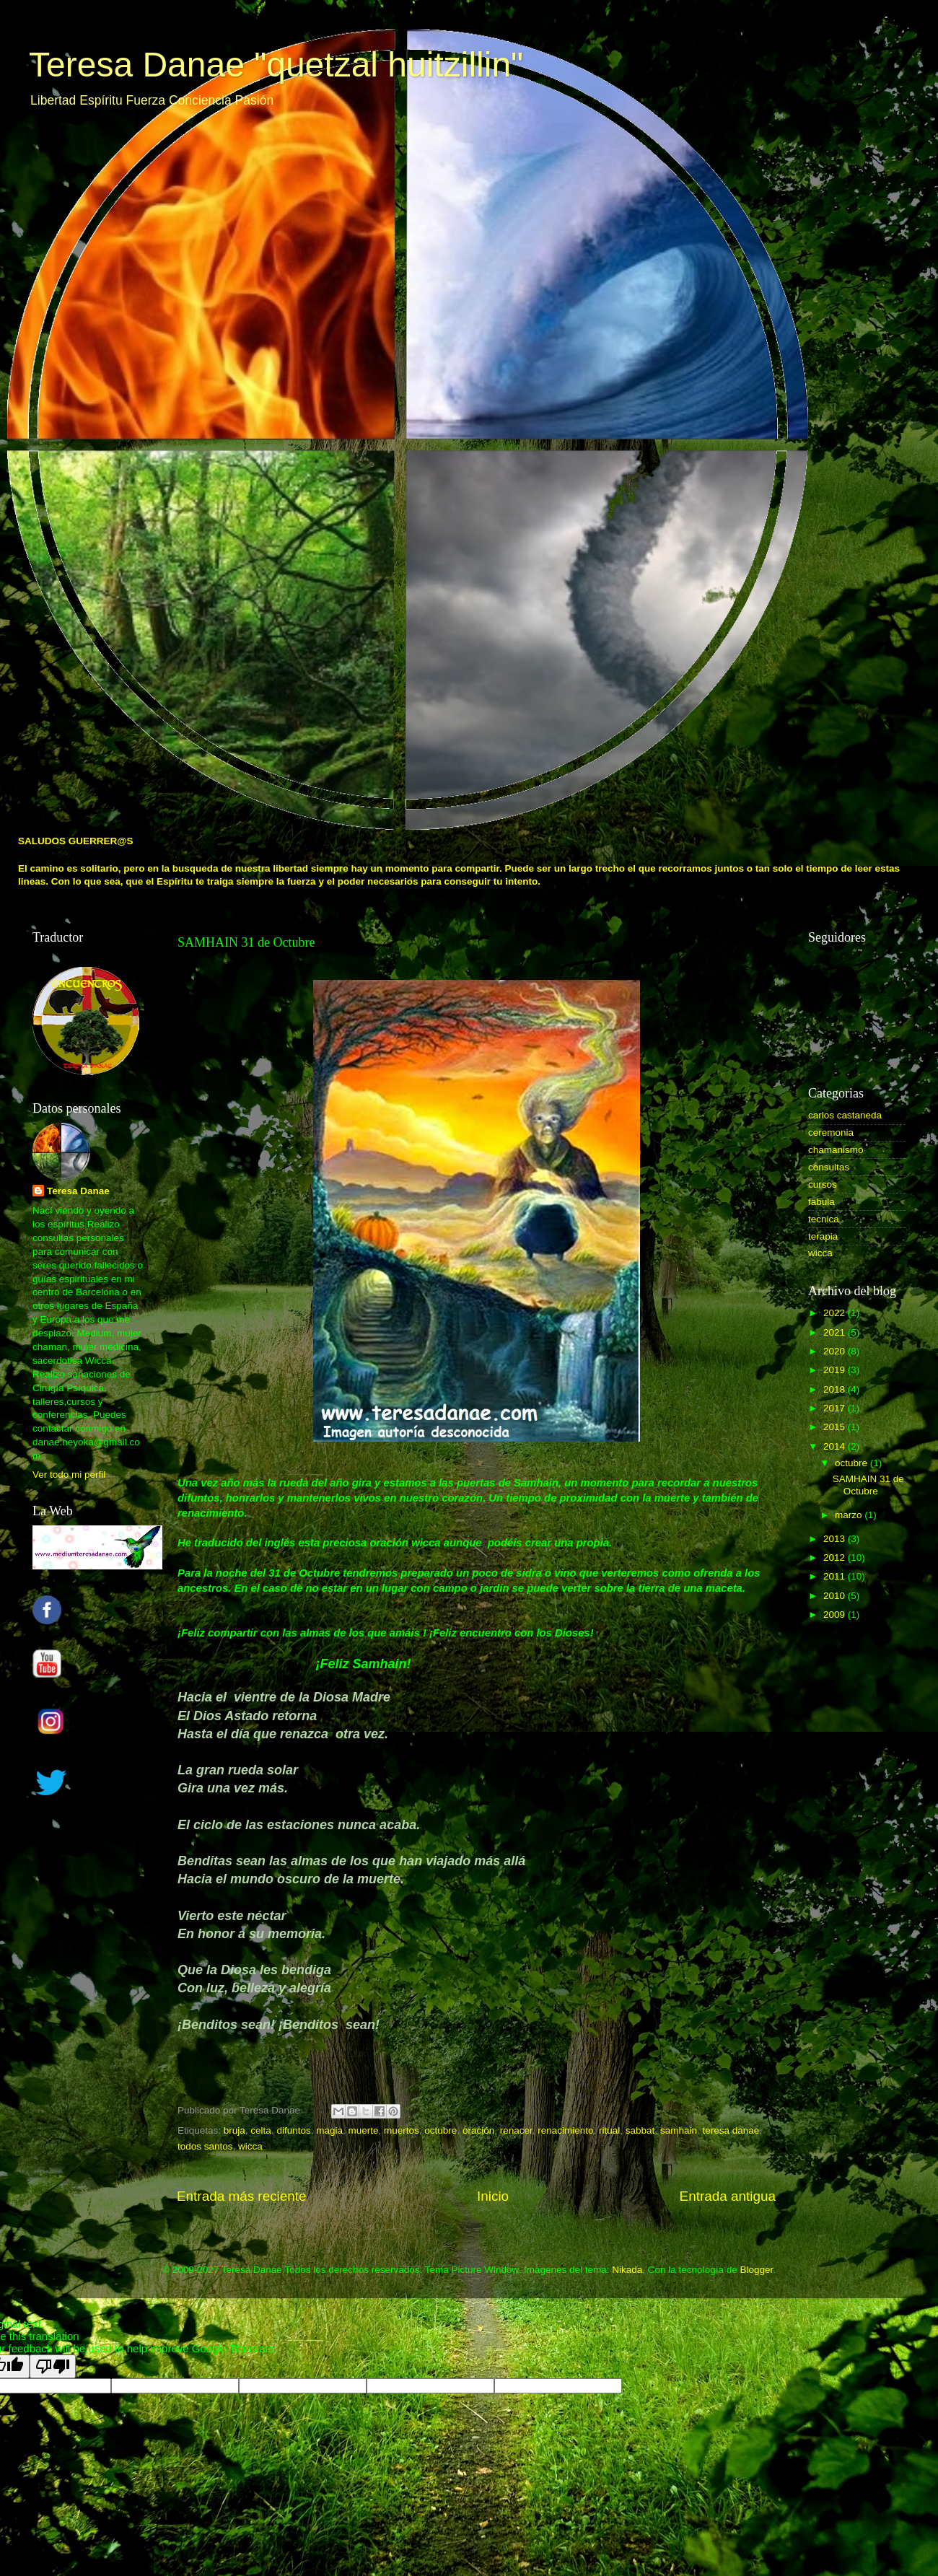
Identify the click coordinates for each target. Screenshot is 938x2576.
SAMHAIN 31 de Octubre (868, 1484)
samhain (678, 2130)
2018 (835, 1389)
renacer (516, 2130)
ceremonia (831, 1132)
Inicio (493, 2196)
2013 (835, 1538)
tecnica (823, 1219)
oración (478, 2130)
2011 (835, 1576)
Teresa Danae (78, 1191)
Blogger (756, 2269)
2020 (835, 1351)
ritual (609, 2130)
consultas (828, 1167)
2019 (835, 1369)
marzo (849, 1515)
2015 (835, 1426)
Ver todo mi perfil (68, 1474)
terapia (823, 1236)
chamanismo (836, 1149)
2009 (835, 1614)
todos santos (205, 2146)
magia (329, 2130)
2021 (835, 1332)
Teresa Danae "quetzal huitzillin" (276, 64)
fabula (821, 1201)
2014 (835, 1446)
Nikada (627, 2269)
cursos (822, 1184)
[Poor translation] (53, 2366)
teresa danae (730, 2130)
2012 (835, 1557)
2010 (835, 1595)
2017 (835, 1408)
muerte (364, 2130)
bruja (234, 2130)
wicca (250, 2146)
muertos (401, 2130)
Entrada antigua (728, 2196)
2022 (835, 1312)
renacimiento (565, 2130)
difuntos (293, 2130)
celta (260, 2130)
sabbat (640, 2130)
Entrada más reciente (242, 2196)
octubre (440, 2130)
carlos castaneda (845, 1115)
